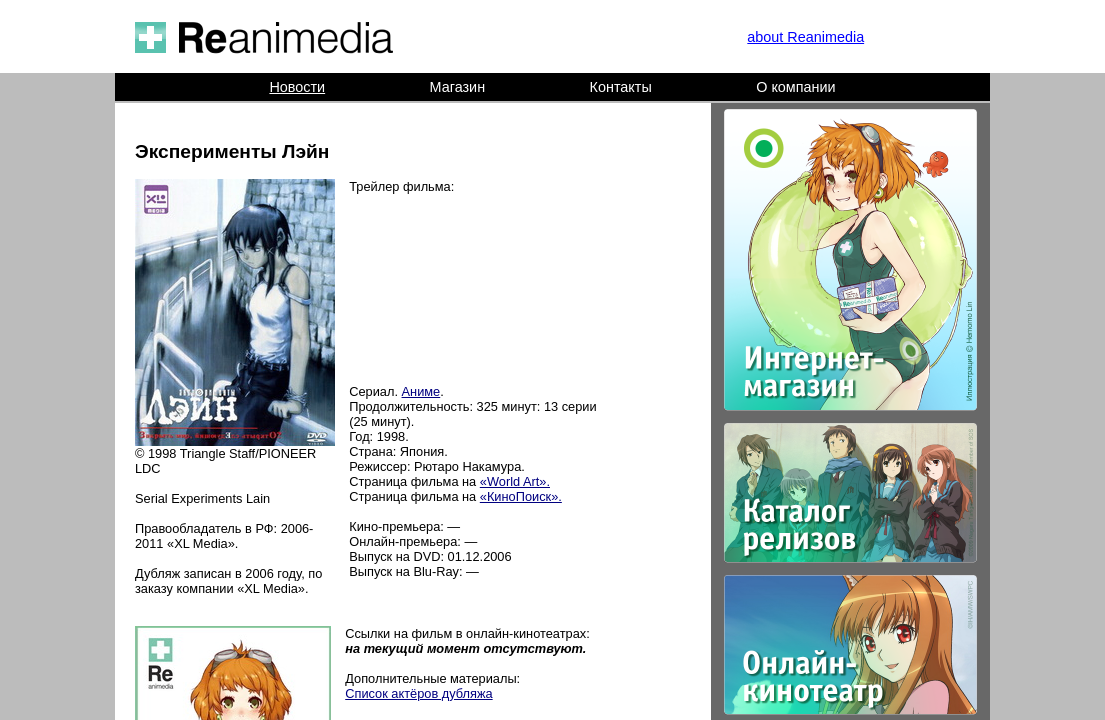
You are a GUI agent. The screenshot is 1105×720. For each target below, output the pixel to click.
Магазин (458, 87)
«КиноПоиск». (521, 496)
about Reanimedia (805, 37)
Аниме (421, 391)
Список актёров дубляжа (418, 693)
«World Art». (515, 481)
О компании (795, 87)
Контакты (621, 87)
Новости (297, 87)
